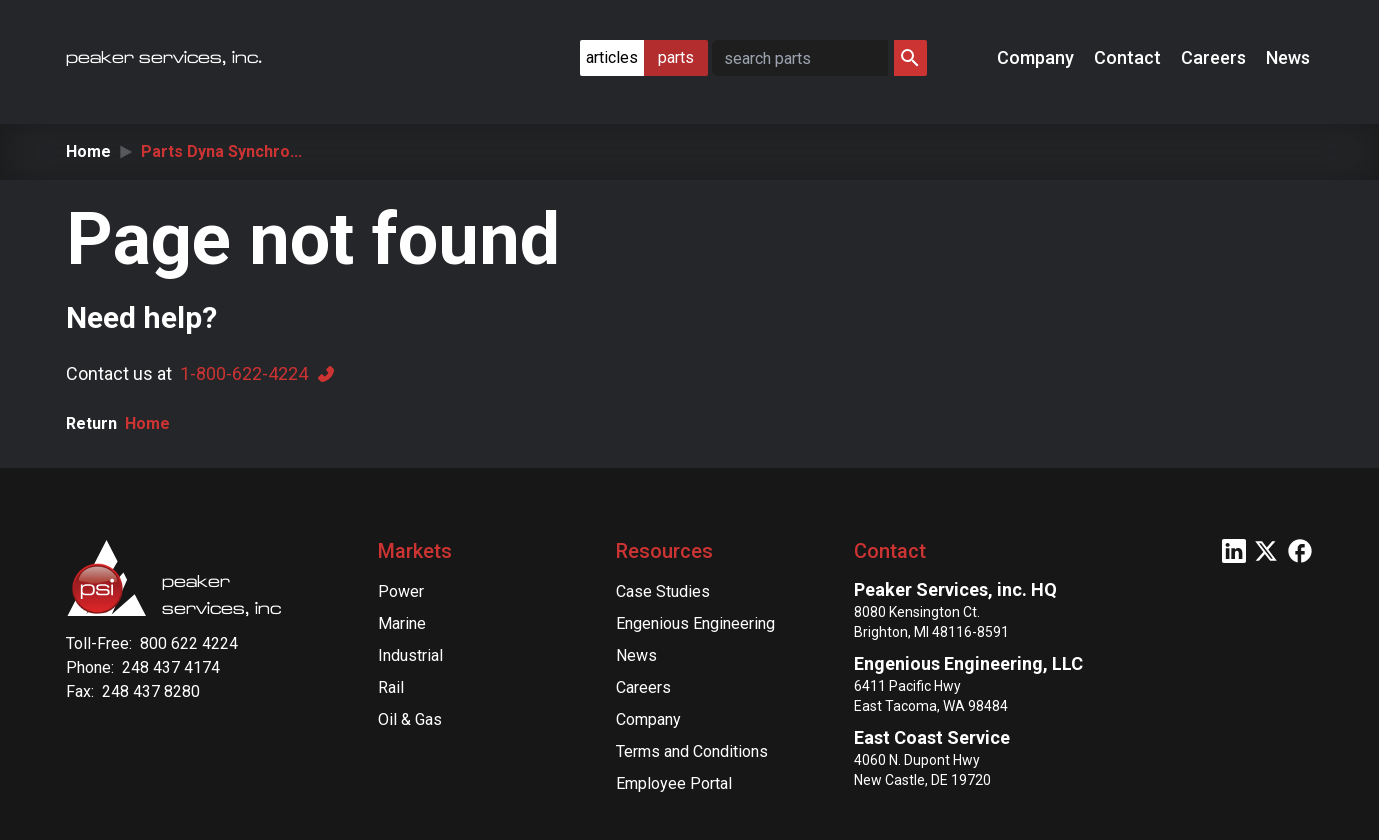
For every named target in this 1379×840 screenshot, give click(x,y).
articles (612, 57)
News (1290, 57)
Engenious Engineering (695, 623)
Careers (1215, 57)
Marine (402, 623)
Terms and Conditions (692, 751)
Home (88, 151)
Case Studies (663, 591)
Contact (1129, 57)
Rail (391, 687)
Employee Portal (674, 783)
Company (1037, 57)
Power (401, 591)
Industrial (410, 655)
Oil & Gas (410, 719)
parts (676, 57)
